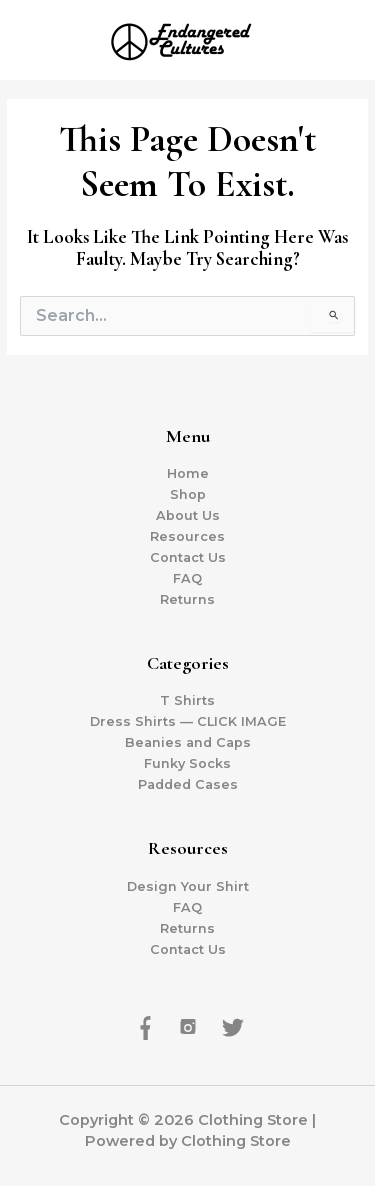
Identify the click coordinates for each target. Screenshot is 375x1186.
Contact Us (188, 557)
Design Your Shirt (188, 886)
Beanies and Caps (188, 742)
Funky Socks (187, 763)
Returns (187, 599)
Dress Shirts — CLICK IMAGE (188, 721)
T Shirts (187, 700)
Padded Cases (188, 784)
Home (188, 473)
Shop (188, 494)
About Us (188, 515)
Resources (187, 536)
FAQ (187, 578)
